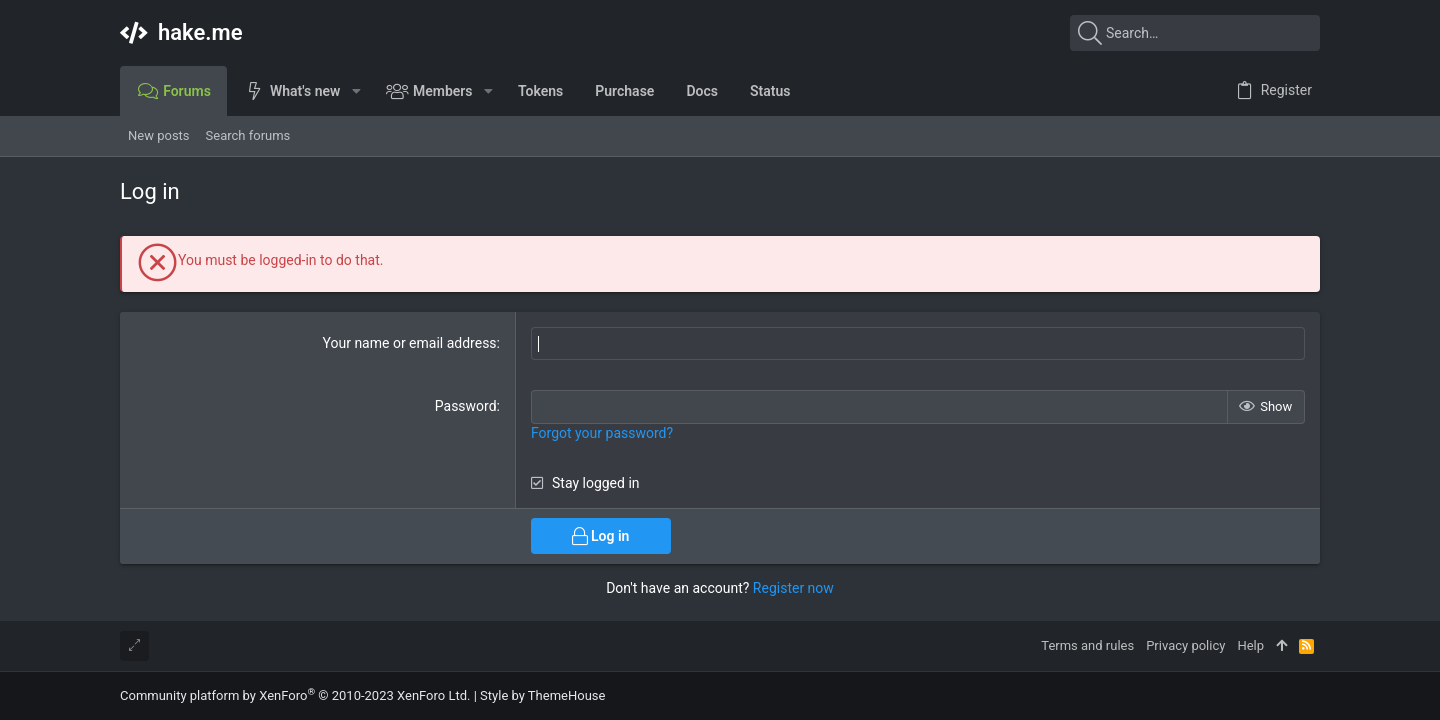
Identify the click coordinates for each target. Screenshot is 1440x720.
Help (1250, 645)
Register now (793, 588)
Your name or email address (410, 343)
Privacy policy (1185, 645)
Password (466, 406)
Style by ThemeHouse (542, 695)
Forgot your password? (602, 433)
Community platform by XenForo (295, 695)
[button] (355, 91)
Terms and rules (1087, 645)
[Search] (1195, 33)
